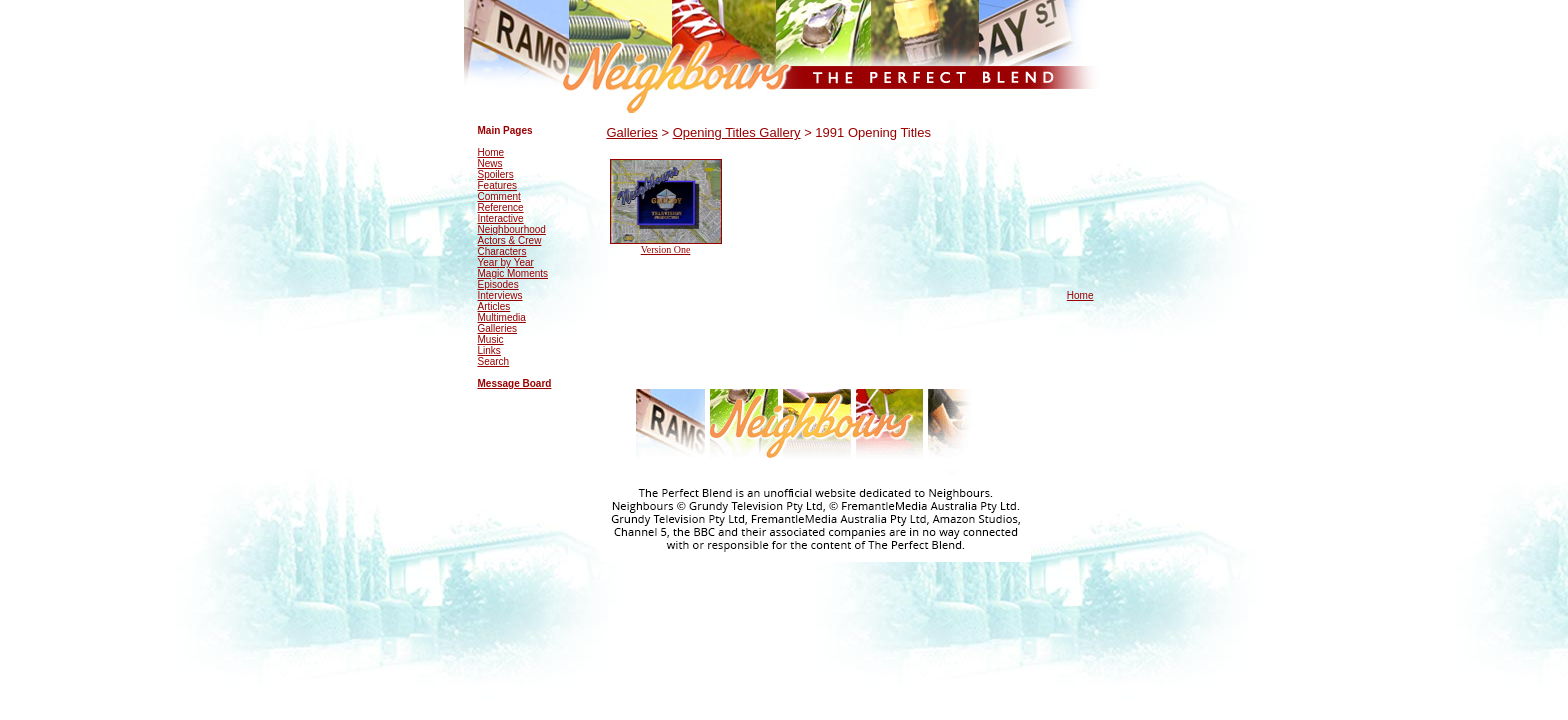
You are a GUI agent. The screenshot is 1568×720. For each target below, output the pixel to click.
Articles (494, 306)
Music (491, 339)
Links (489, 350)
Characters (502, 251)
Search (494, 361)
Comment (499, 196)
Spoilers (496, 174)
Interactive (501, 218)
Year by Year (506, 262)
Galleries (497, 328)
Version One (666, 249)
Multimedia (502, 317)
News (490, 163)
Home (491, 152)
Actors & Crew (510, 240)
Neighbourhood (512, 229)
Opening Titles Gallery (737, 132)
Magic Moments (513, 273)
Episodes (498, 284)
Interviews (500, 295)
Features (497, 185)
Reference (501, 207)
